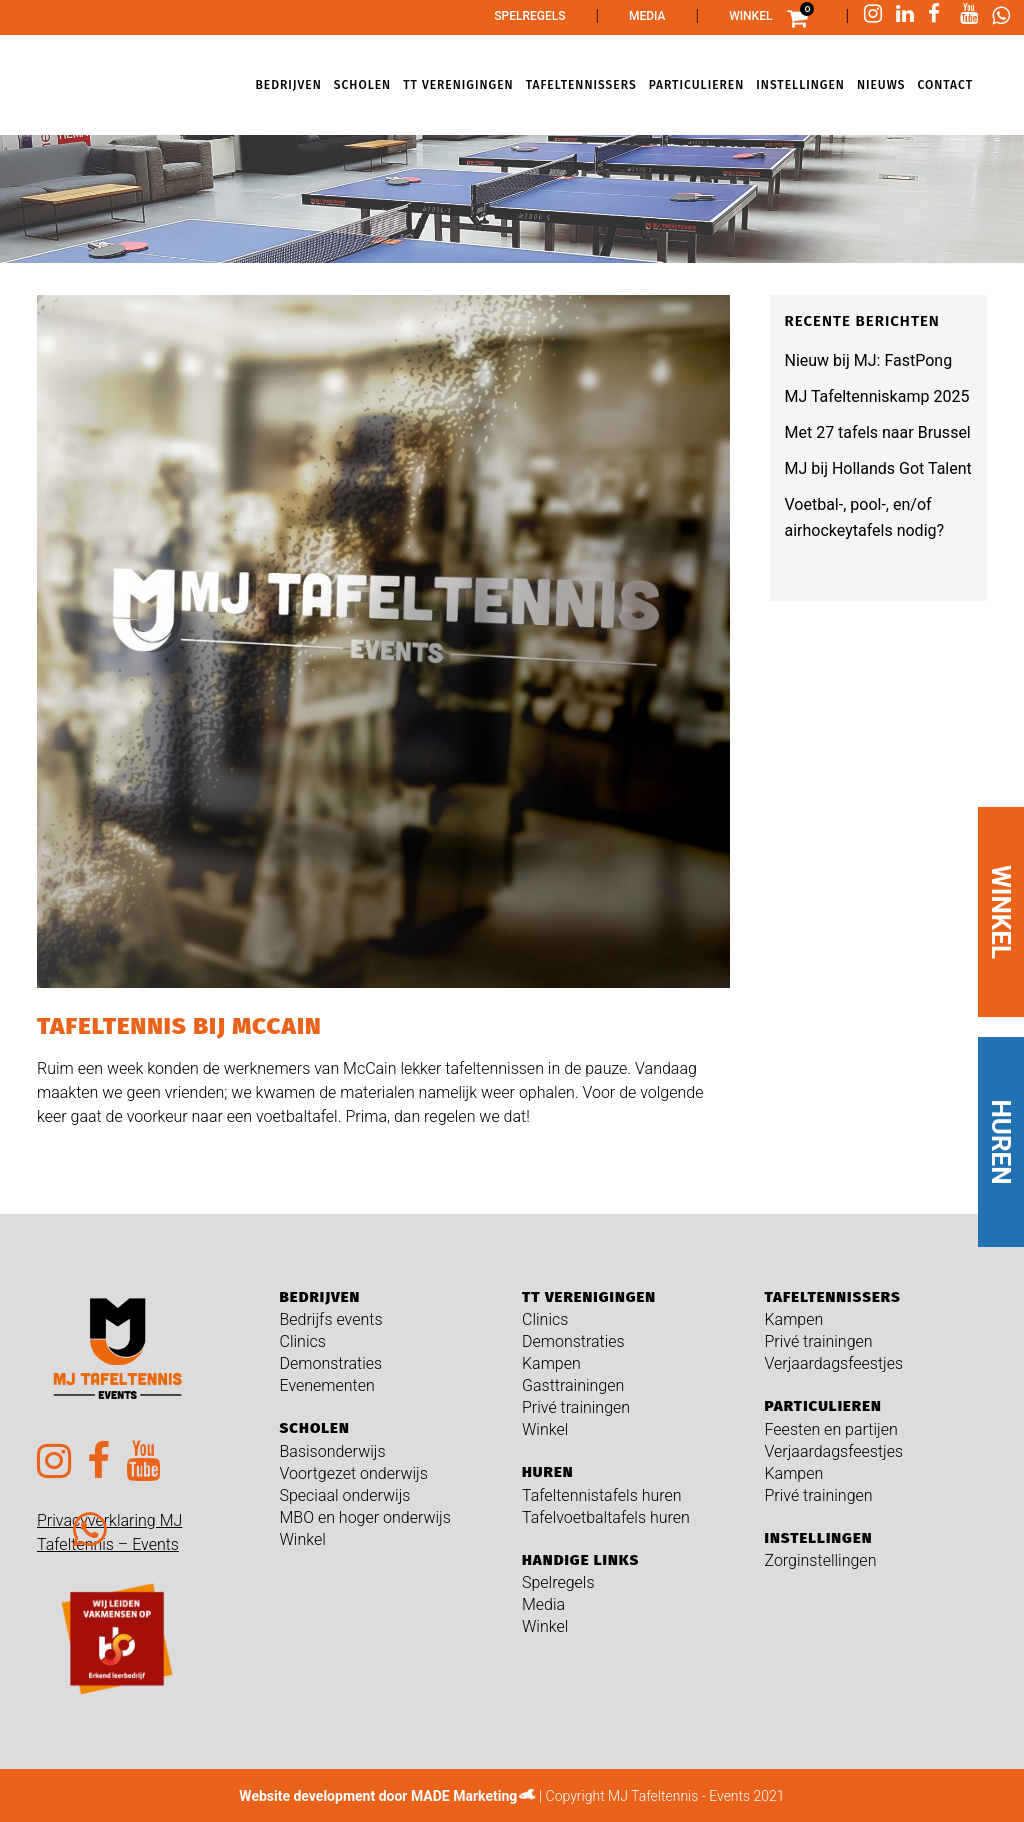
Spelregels (529, 16)
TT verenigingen (589, 1297)
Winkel (750, 16)
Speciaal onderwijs (345, 1495)
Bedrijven (320, 1297)
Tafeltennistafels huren (602, 1495)
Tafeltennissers (833, 1297)
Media (647, 16)
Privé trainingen (576, 1407)
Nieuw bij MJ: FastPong (869, 360)
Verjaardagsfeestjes (834, 1363)
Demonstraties (331, 1363)
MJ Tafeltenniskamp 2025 (877, 396)
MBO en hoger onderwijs (365, 1517)
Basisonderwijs (333, 1451)
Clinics (303, 1341)
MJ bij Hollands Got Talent (878, 468)
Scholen (315, 1428)
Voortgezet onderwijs (354, 1473)
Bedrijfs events (331, 1319)
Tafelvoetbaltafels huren (606, 1517)
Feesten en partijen (831, 1429)
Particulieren (823, 1406)
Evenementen (327, 1385)
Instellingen (819, 1538)
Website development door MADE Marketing (378, 1796)
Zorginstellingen (821, 1560)
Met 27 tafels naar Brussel (878, 432)
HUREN (1001, 1142)
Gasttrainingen (573, 1385)
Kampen (551, 1363)
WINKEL (1001, 912)
